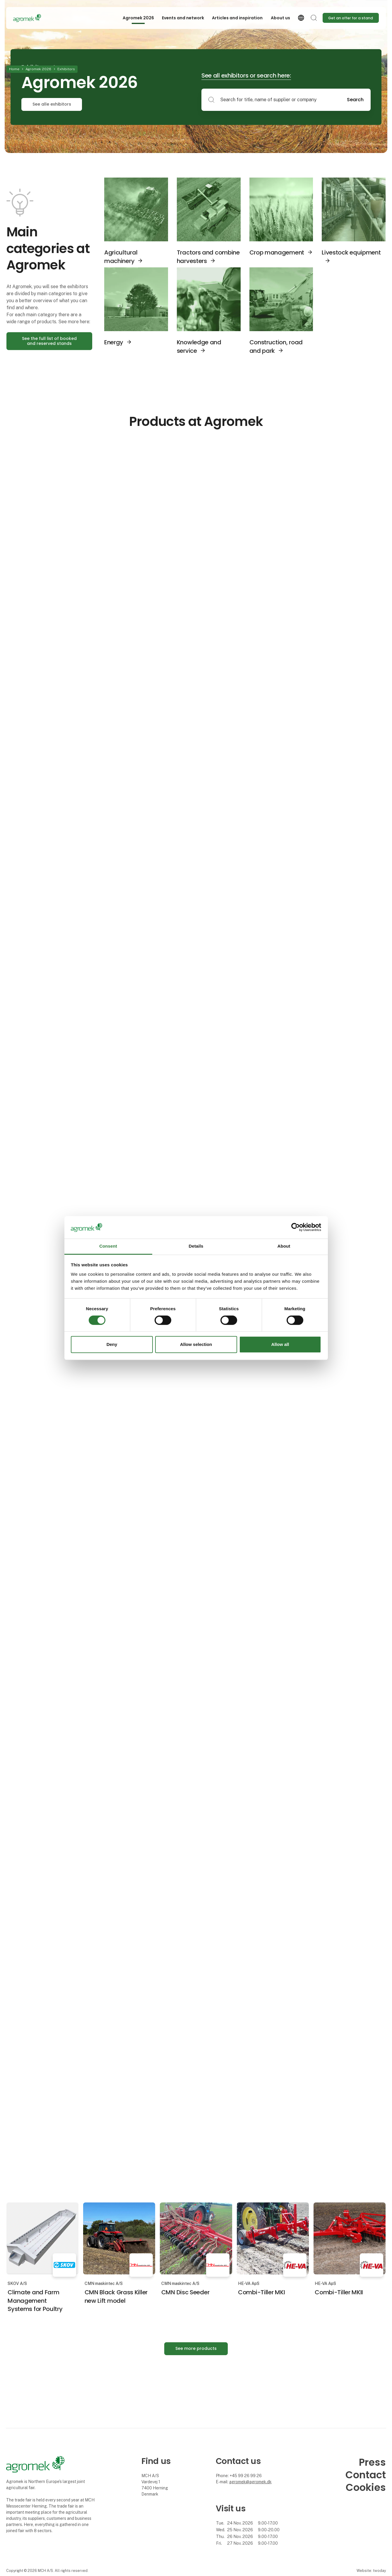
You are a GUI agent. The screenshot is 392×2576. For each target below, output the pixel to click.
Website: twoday (371, 2570)
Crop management (276, 252)
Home (14, 69)
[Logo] (36, 18)
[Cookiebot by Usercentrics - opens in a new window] (295, 1227)
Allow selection (196, 1344)
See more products (196, 2348)
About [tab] (284, 1246)
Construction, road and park (276, 346)
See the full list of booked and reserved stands (49, 340)
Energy (113, 342)
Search (355, 99)
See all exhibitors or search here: (246, 75)
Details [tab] (196, 1246)
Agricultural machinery (120, 256)
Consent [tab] (108, 1246)
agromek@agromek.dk (250, 2481)
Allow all (280, 1344)
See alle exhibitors (51, 104)
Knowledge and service (199, 346)
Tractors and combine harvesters (208, 256)
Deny (112, 1344)
